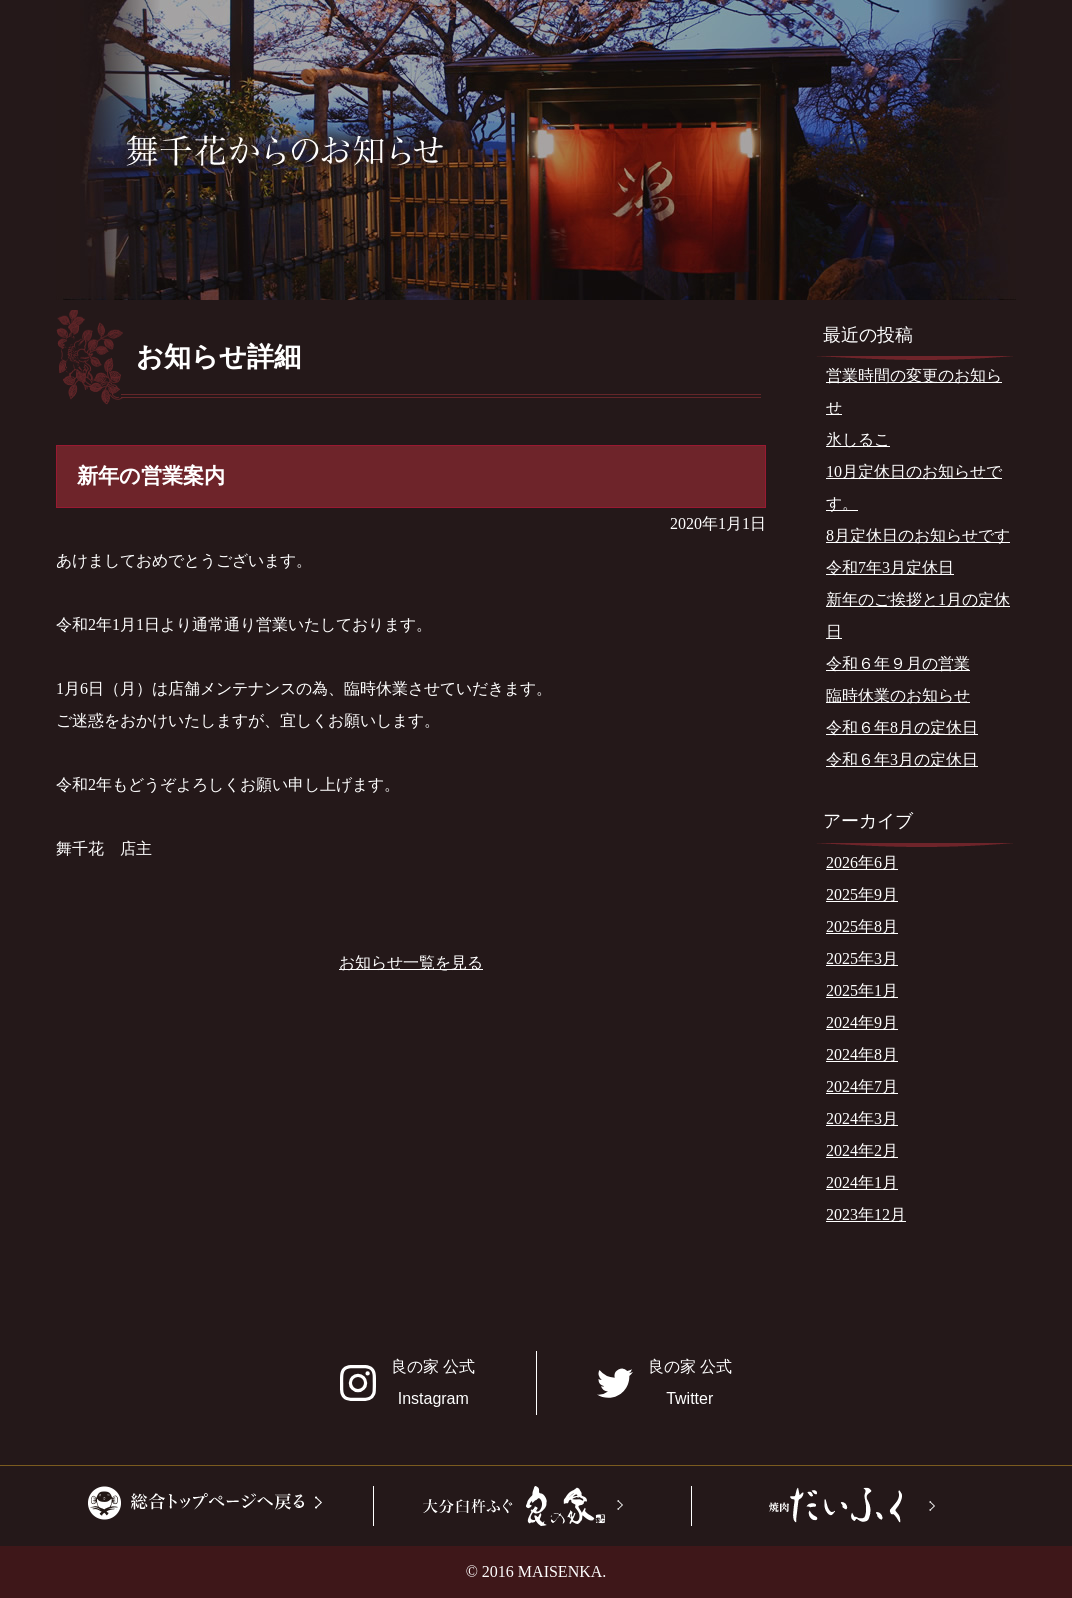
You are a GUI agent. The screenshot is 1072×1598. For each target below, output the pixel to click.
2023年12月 (866, 1214)
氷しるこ (858, 439)
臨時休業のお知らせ (898, 695)
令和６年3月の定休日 (902, 759)
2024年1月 (862, 1182)
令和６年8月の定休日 (902, 727)
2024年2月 (862, 1150)
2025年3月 (862, 958)
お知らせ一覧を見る (411, 962)
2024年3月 (862, 1118)
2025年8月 (862, 926)
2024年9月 (862, 1022)
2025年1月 (862, 990)
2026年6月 (862, 862)
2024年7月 (862, 1086)
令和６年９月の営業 (898, 663)
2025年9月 (862, 894)
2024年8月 (862, 1054)
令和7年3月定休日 (890, 567)
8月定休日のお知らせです (918, 535)
